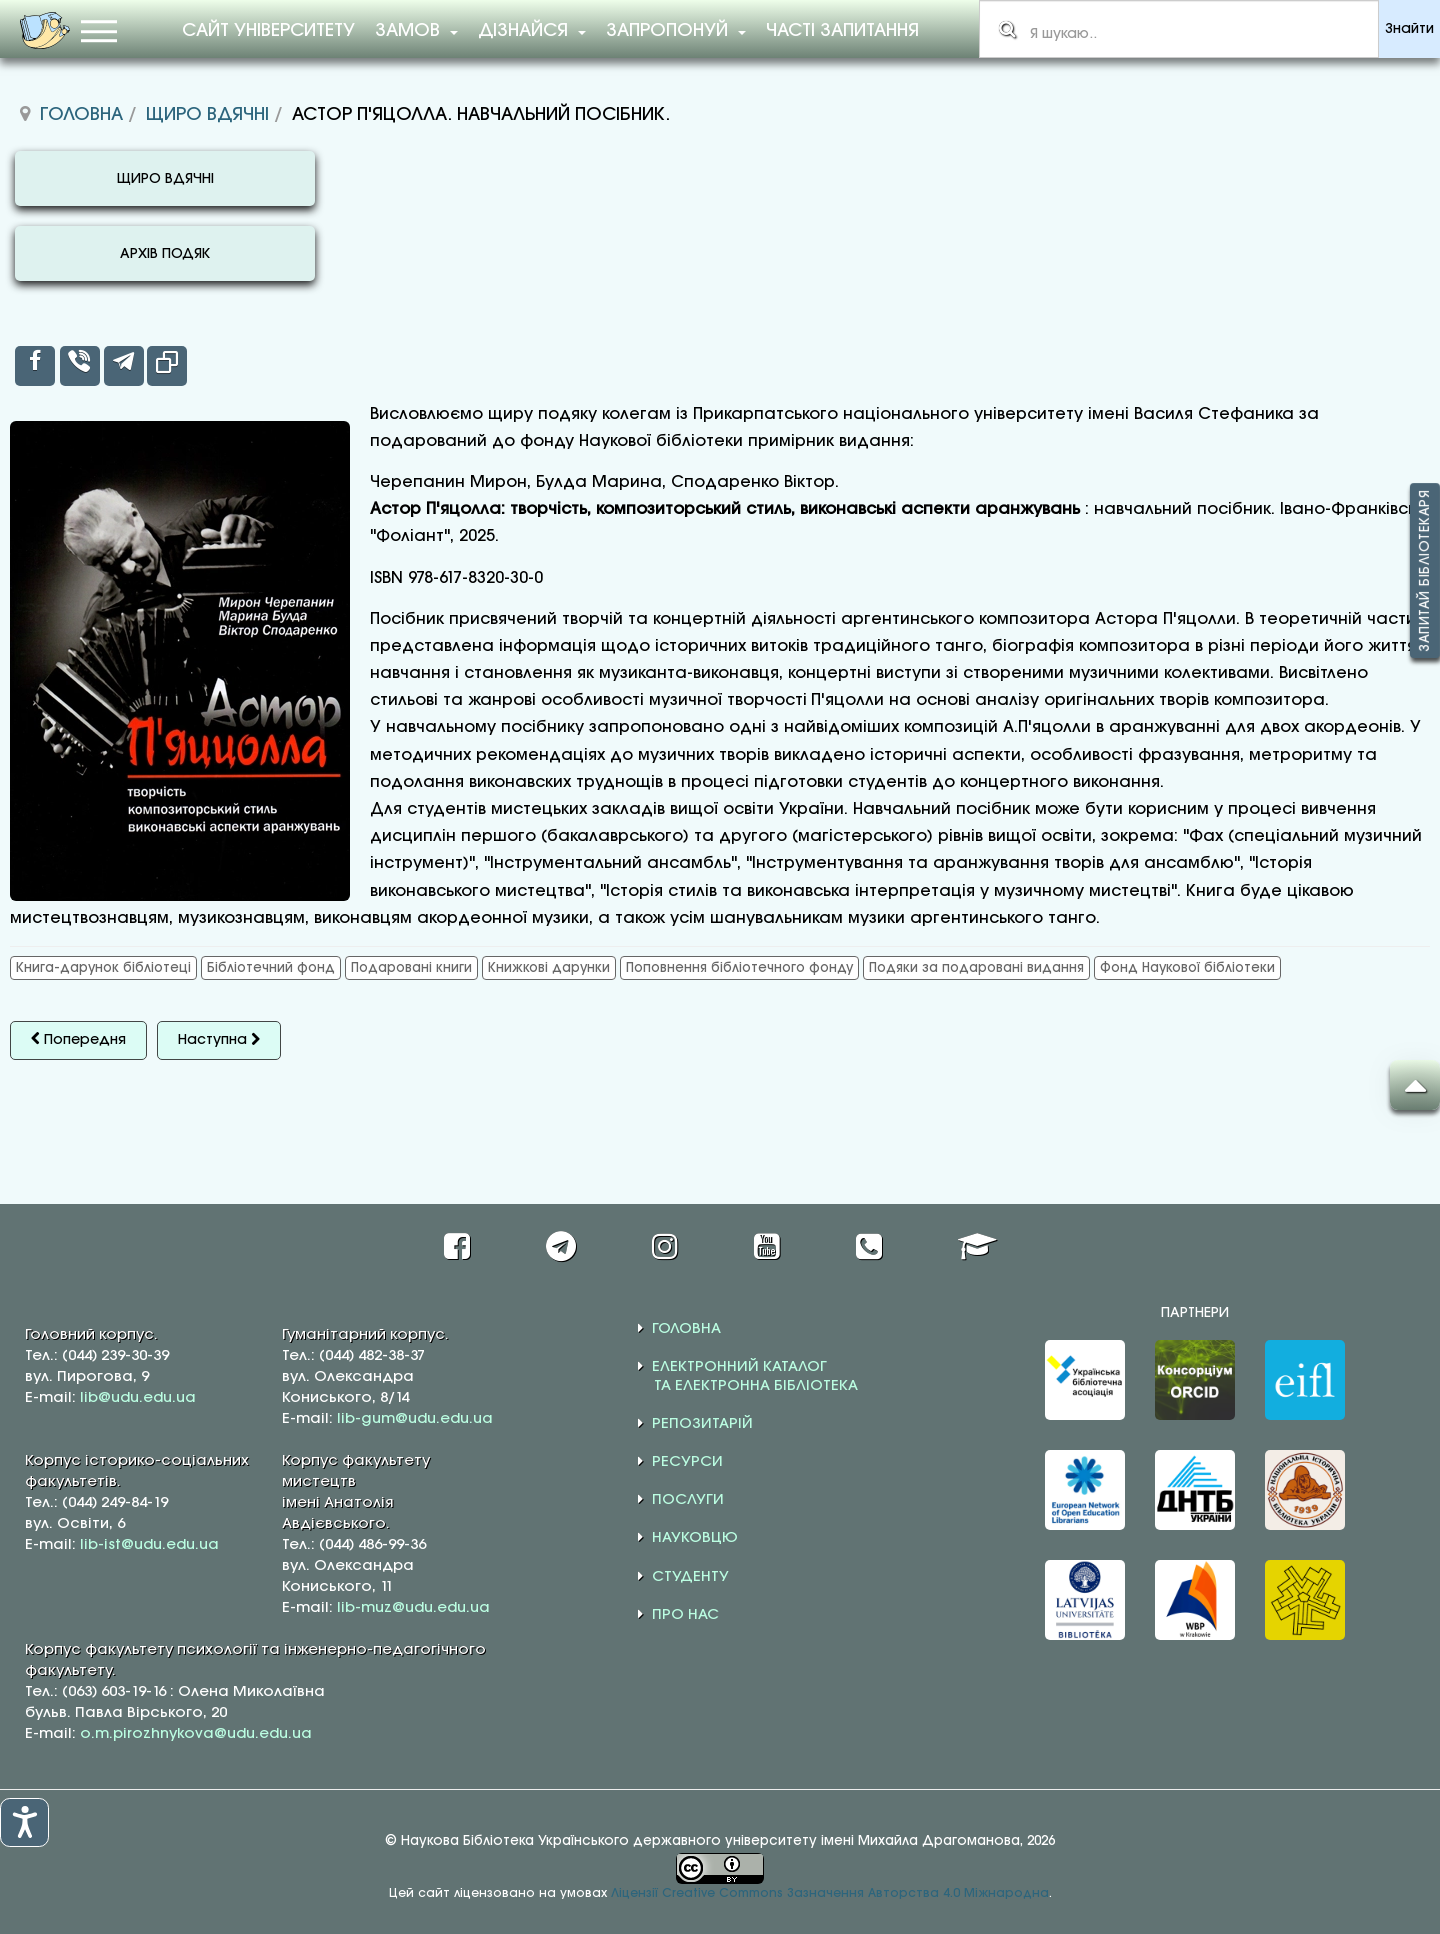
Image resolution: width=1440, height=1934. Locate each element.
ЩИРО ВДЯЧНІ (165, 179)
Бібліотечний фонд (271, 968)
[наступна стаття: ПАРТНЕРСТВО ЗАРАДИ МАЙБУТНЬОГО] (219, 1040)
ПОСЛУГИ (688, 1500)
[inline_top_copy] (167, 366)
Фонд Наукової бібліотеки (1187, 968)
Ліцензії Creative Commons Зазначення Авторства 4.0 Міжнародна (830, 1893)
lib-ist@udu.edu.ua (149, 1545)
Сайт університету (268, 31)
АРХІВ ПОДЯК (165, 254)
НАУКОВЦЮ (695, 1538)
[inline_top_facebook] (35, 366)
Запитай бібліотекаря (1425, 571)
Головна (81, 115)
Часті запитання (842, 31)
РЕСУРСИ (687, 1462)
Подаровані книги (411, 968)
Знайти (1409, 29)
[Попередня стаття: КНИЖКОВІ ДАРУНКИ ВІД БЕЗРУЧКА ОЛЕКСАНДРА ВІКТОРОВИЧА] (78, 1040)
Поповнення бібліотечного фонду (739, 968)
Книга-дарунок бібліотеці (103, 968)
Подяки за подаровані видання (976, 968)
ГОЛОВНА (686, 1329)
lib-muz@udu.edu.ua (413, 1608)
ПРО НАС (685, 1615)
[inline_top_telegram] (124, 366)
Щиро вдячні (207, 115)
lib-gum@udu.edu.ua (415, 1419)
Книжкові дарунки (549, 968)
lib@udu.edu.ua (138, 1398)
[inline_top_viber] (80, 366)
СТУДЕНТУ (690, 1577)
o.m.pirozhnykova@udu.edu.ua (196, 1734)
